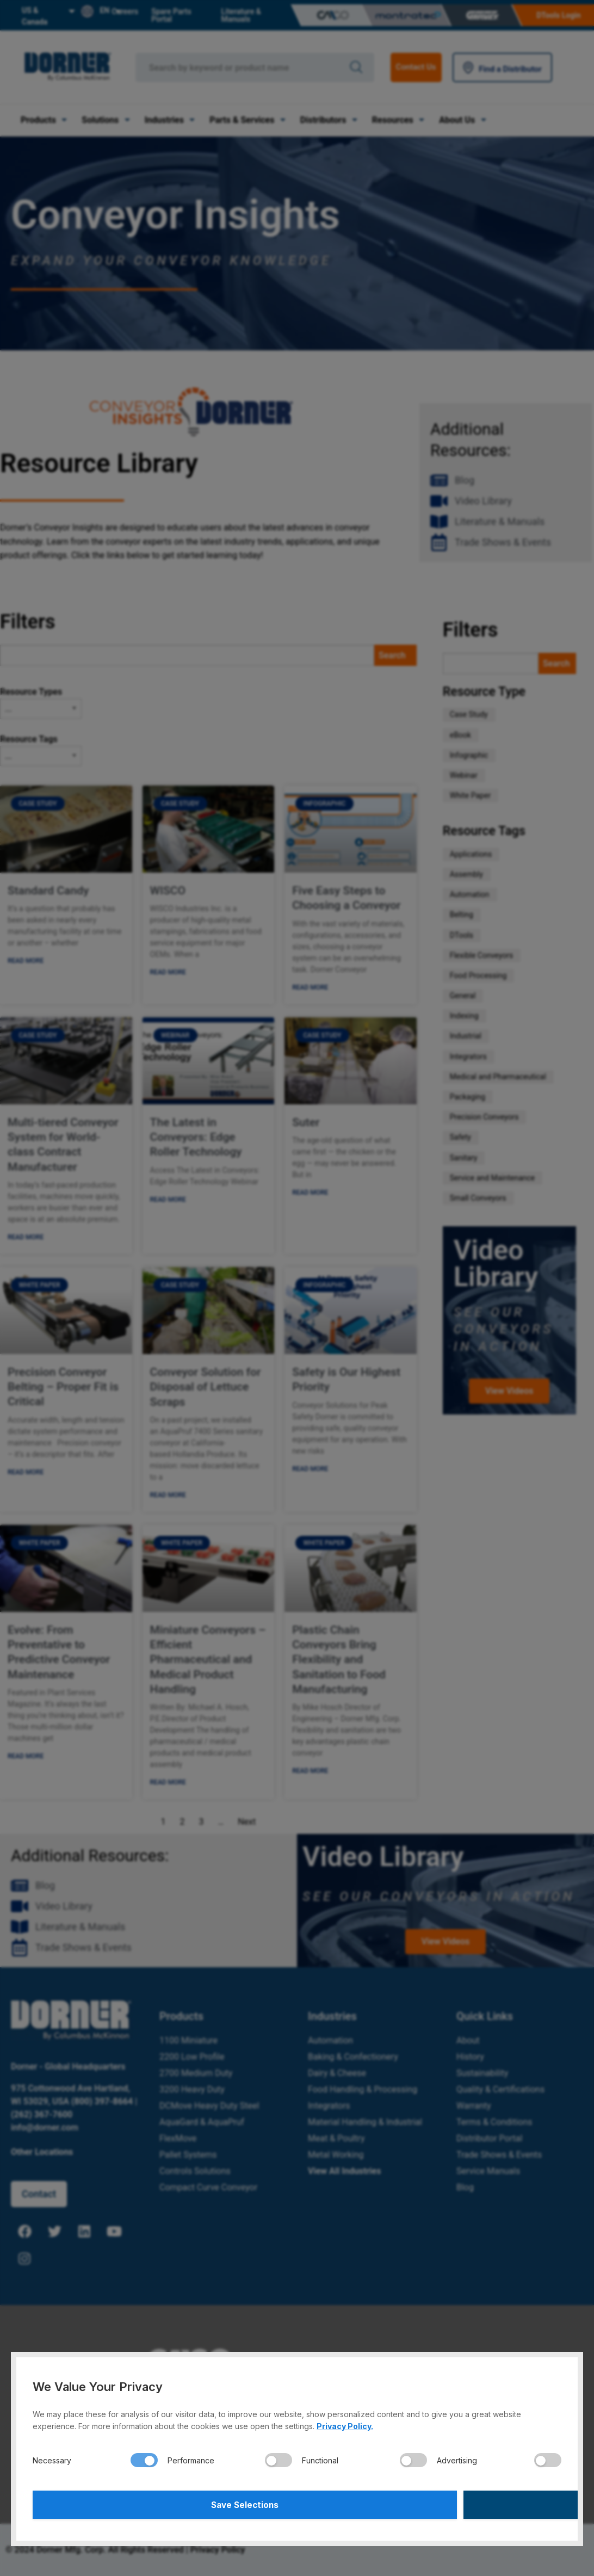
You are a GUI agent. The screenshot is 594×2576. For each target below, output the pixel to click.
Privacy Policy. (345, 2422)
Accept (431, 2503)
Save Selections (163, 2503)
